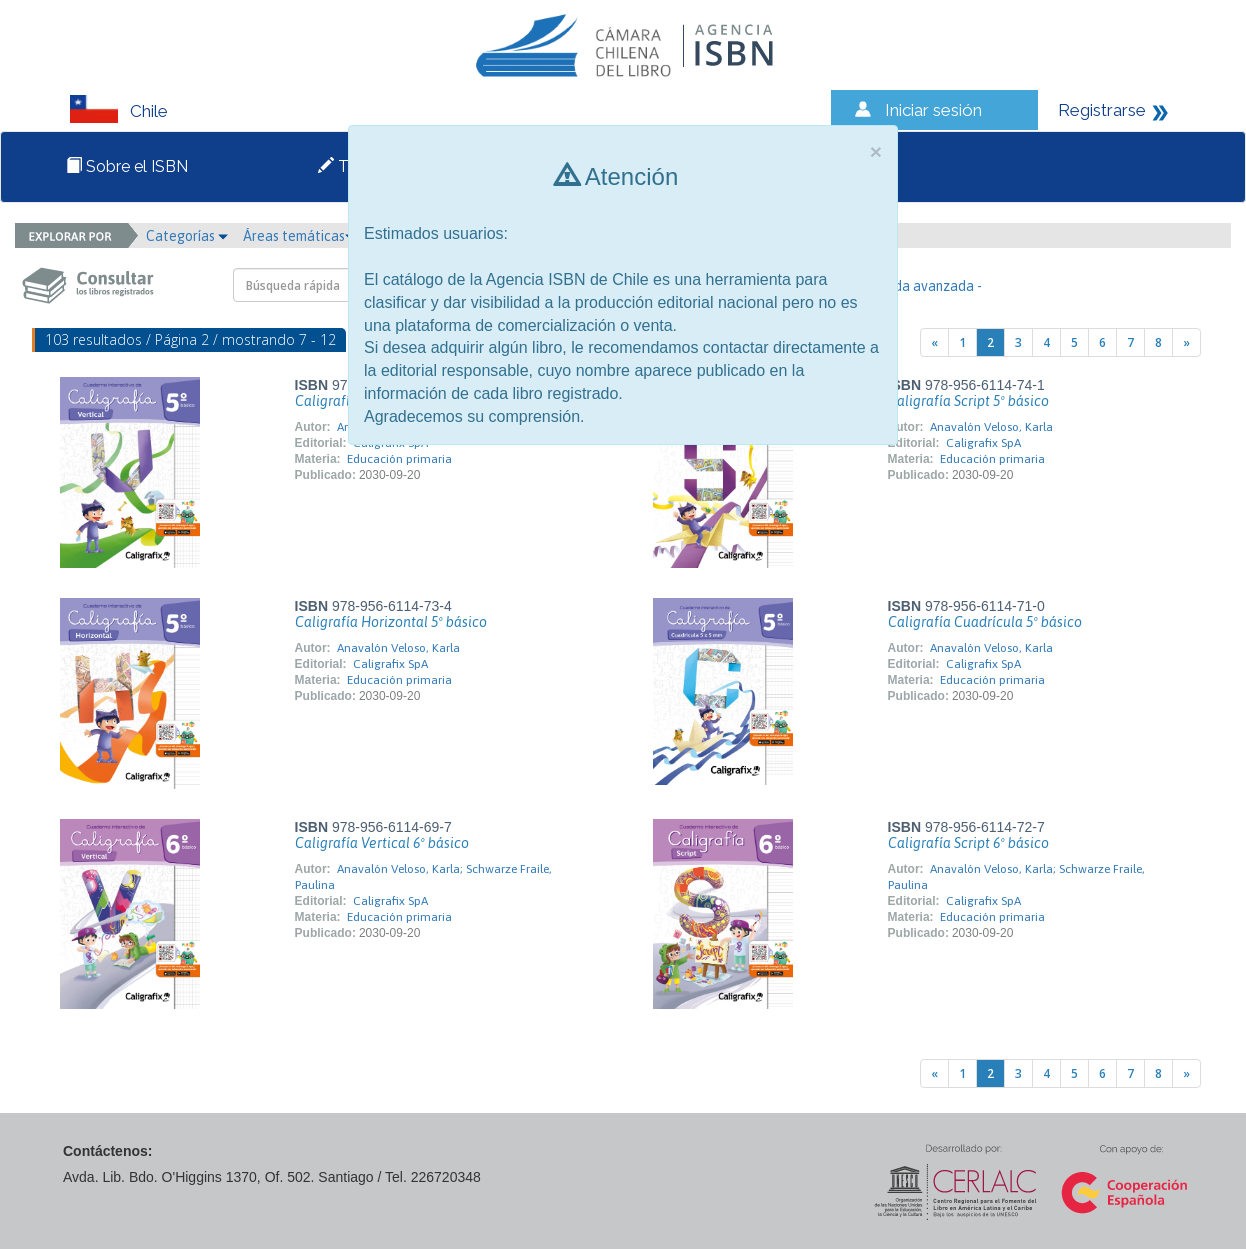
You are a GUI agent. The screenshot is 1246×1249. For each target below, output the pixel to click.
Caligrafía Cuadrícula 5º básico (985, 622)
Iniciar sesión (933, 110)
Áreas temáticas (299, 236)
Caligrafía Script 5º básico (968, 401)
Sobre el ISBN (127, 166)
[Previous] (934, 342)
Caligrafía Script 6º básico (968, 843)
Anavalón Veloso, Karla (991, 427)
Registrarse (1102, 110)
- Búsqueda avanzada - (911, 286)
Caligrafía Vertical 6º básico (382, 843)
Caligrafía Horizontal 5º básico (391, 622)
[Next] (1186, 342)
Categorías (187, 236)
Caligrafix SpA (983, 443)
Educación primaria (399, 459)
